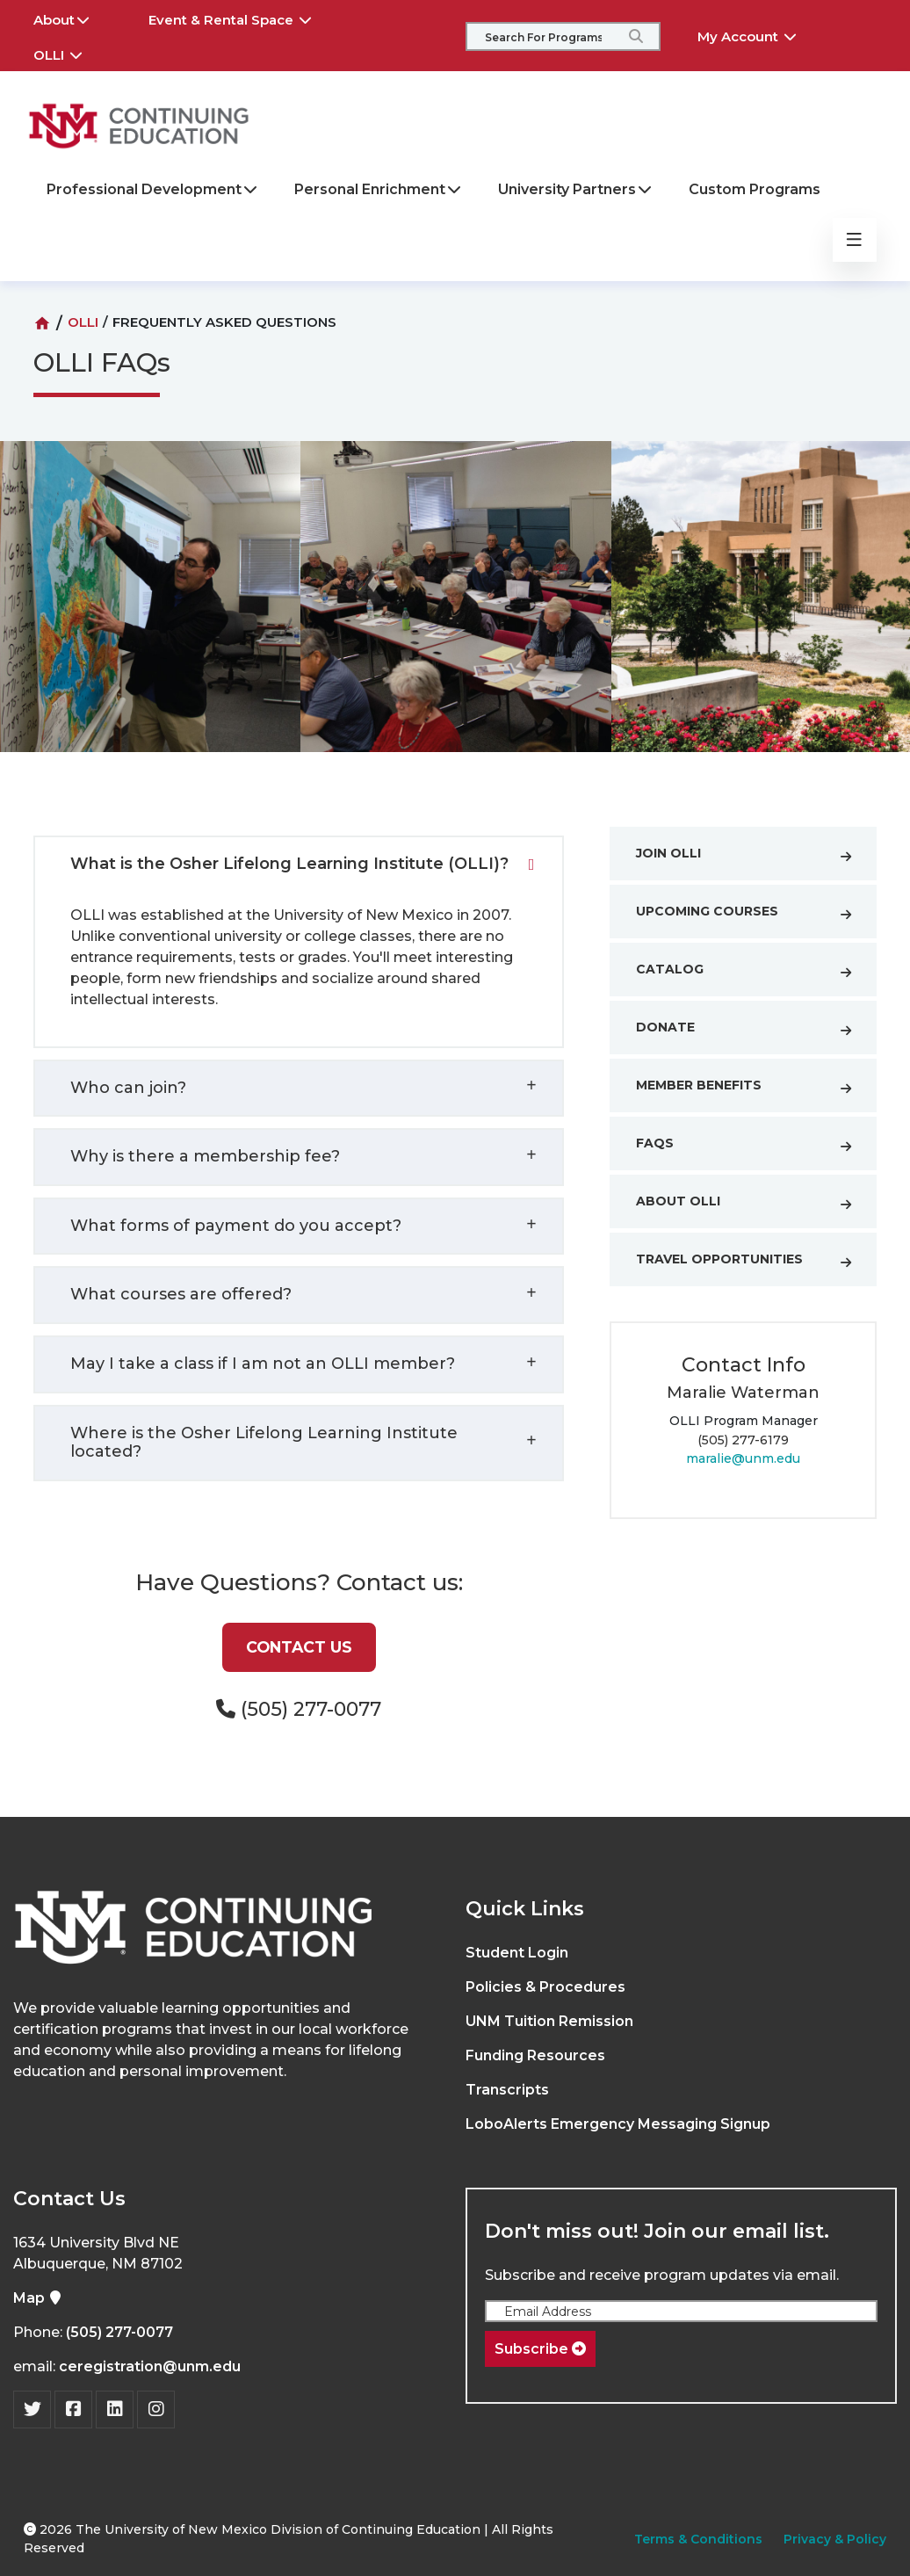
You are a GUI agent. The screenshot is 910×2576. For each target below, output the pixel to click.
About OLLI (752, 1204)
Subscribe (540, 2349)
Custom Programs (754, 189)
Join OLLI (752, 857)
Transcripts (507, 2089)
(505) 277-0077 (119, 2332)
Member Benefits (752, 1089)
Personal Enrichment (378, 189)
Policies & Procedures (545, 1987)
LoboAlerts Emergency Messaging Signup (618, 2124)
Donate (752, 1031)
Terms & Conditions (698, 2539)
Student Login (517, 1952)
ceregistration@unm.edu (150, 2366)
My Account (759, 34)
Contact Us (299, 1647)
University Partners (576, 189)
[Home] (42, 323)
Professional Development (153, 189)
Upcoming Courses (752, 915)
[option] (455, 609)
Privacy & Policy (835, 2539)
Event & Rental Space (242, 17)
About (73, 17)
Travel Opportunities (752, 1262)
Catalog (752, 973)
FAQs (752, 1147)
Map (37, 2298)
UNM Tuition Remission (549, 2021)
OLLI (70, 52)
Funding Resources (535, 2055)
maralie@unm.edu (743, 1458)
